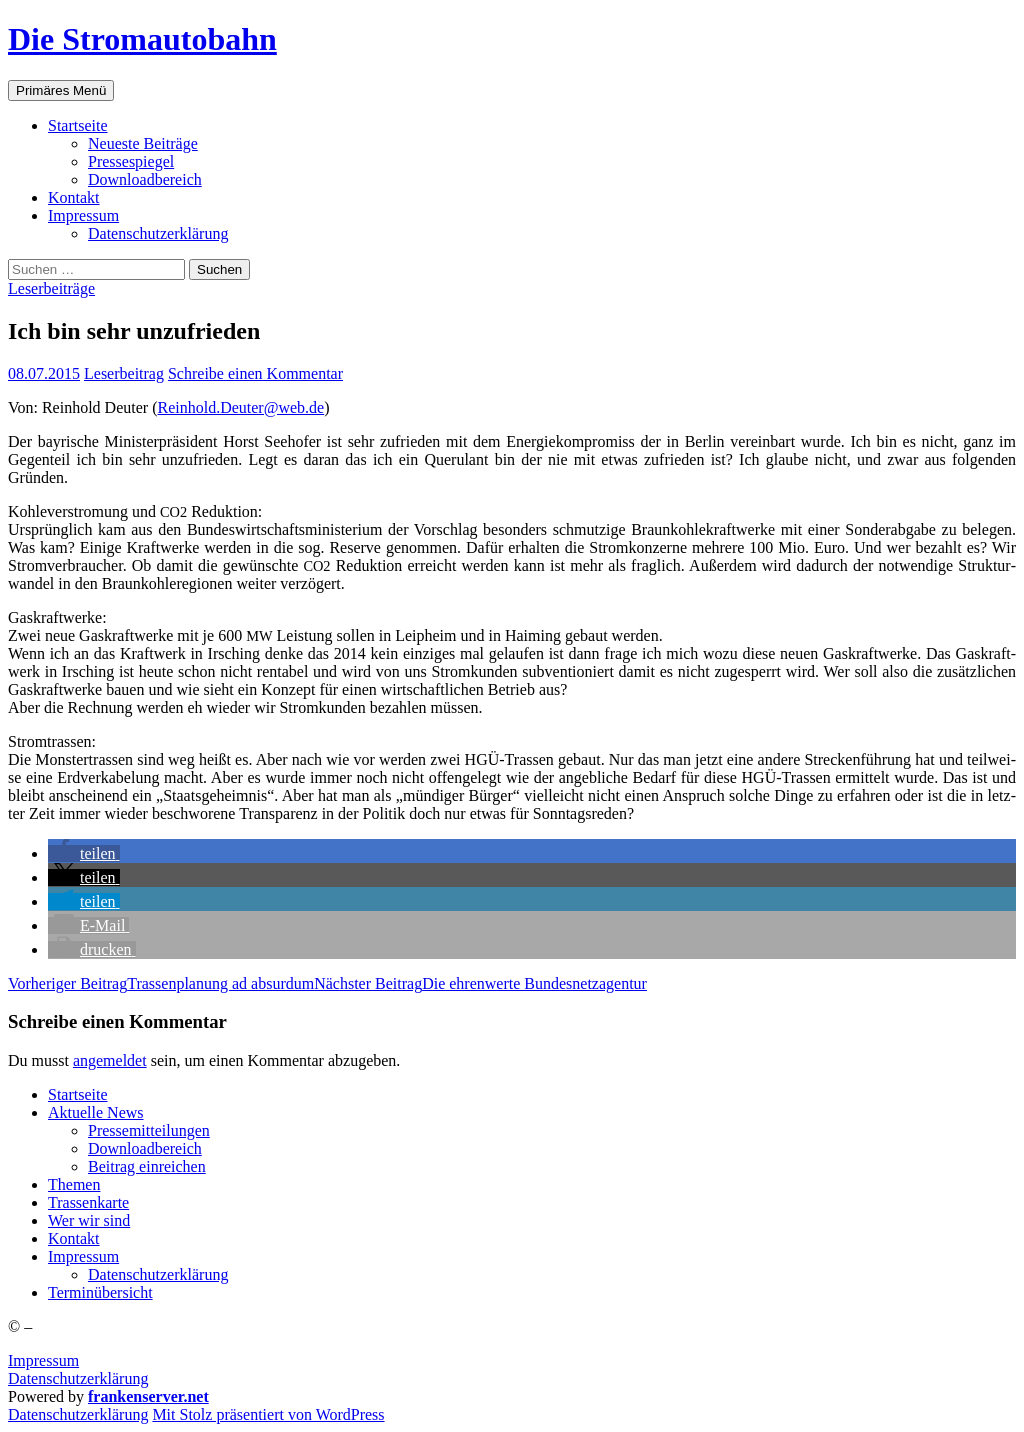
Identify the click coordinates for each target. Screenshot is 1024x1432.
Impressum (43, 1360)
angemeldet (110, 1060)
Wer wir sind (89, 1220)
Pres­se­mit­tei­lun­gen (149, 1130)
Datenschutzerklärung (78, 1378)
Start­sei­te (78, 125)
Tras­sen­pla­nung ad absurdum (161, 983)
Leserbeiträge (51, 288)
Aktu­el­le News (96, 1112)
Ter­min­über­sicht (100, 1292)
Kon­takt (74, 197)
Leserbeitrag (124, 373)
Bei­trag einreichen (147, 1166)
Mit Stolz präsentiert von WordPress (268, 1414)
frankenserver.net (148, 1396)
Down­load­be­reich (145, 179)
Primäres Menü (61, 90)
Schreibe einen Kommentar (255, 373)
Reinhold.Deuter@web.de (240, 407)
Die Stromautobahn (142, 39)
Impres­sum (83, 215)
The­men (74, 1184)
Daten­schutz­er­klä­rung (158, 233)
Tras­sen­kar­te (88, 1202)
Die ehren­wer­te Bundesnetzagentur (480, 983)
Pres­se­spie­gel (131, 161)
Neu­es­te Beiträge (143, 143)
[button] (84, 853)
